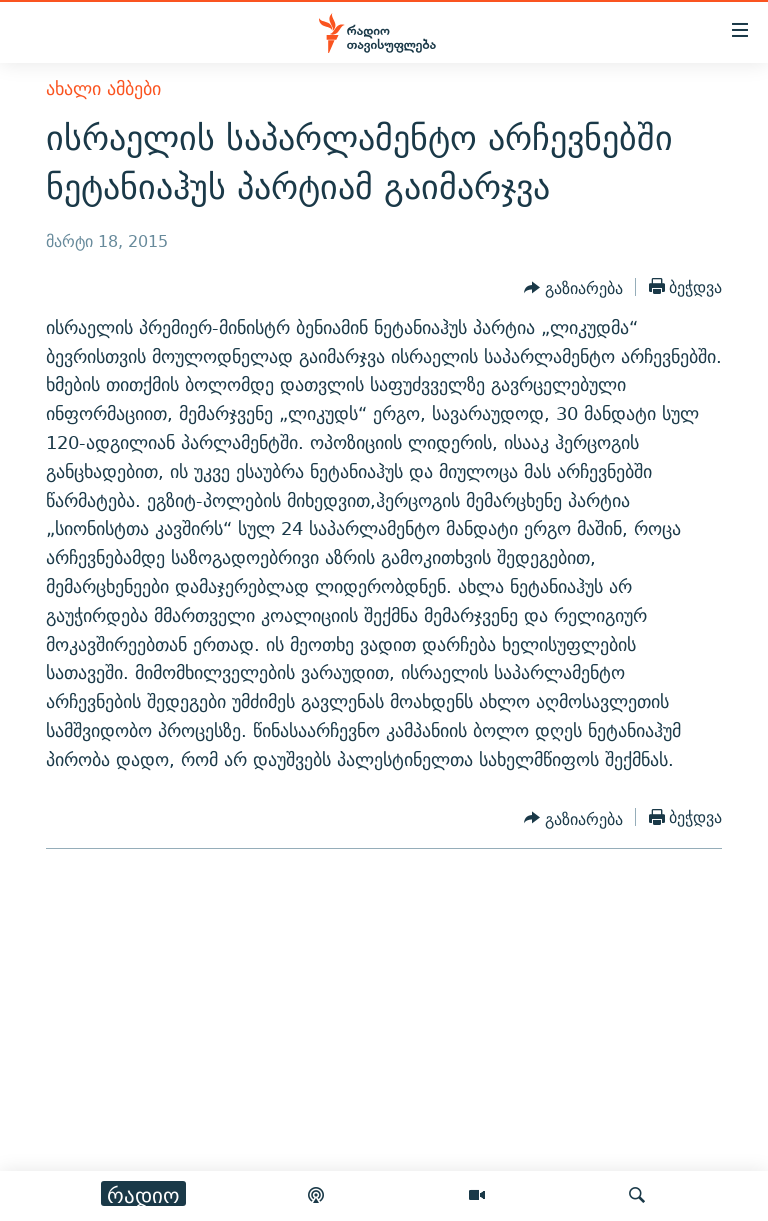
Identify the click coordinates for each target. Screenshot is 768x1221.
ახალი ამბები (103, 88)
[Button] (573, 289)
